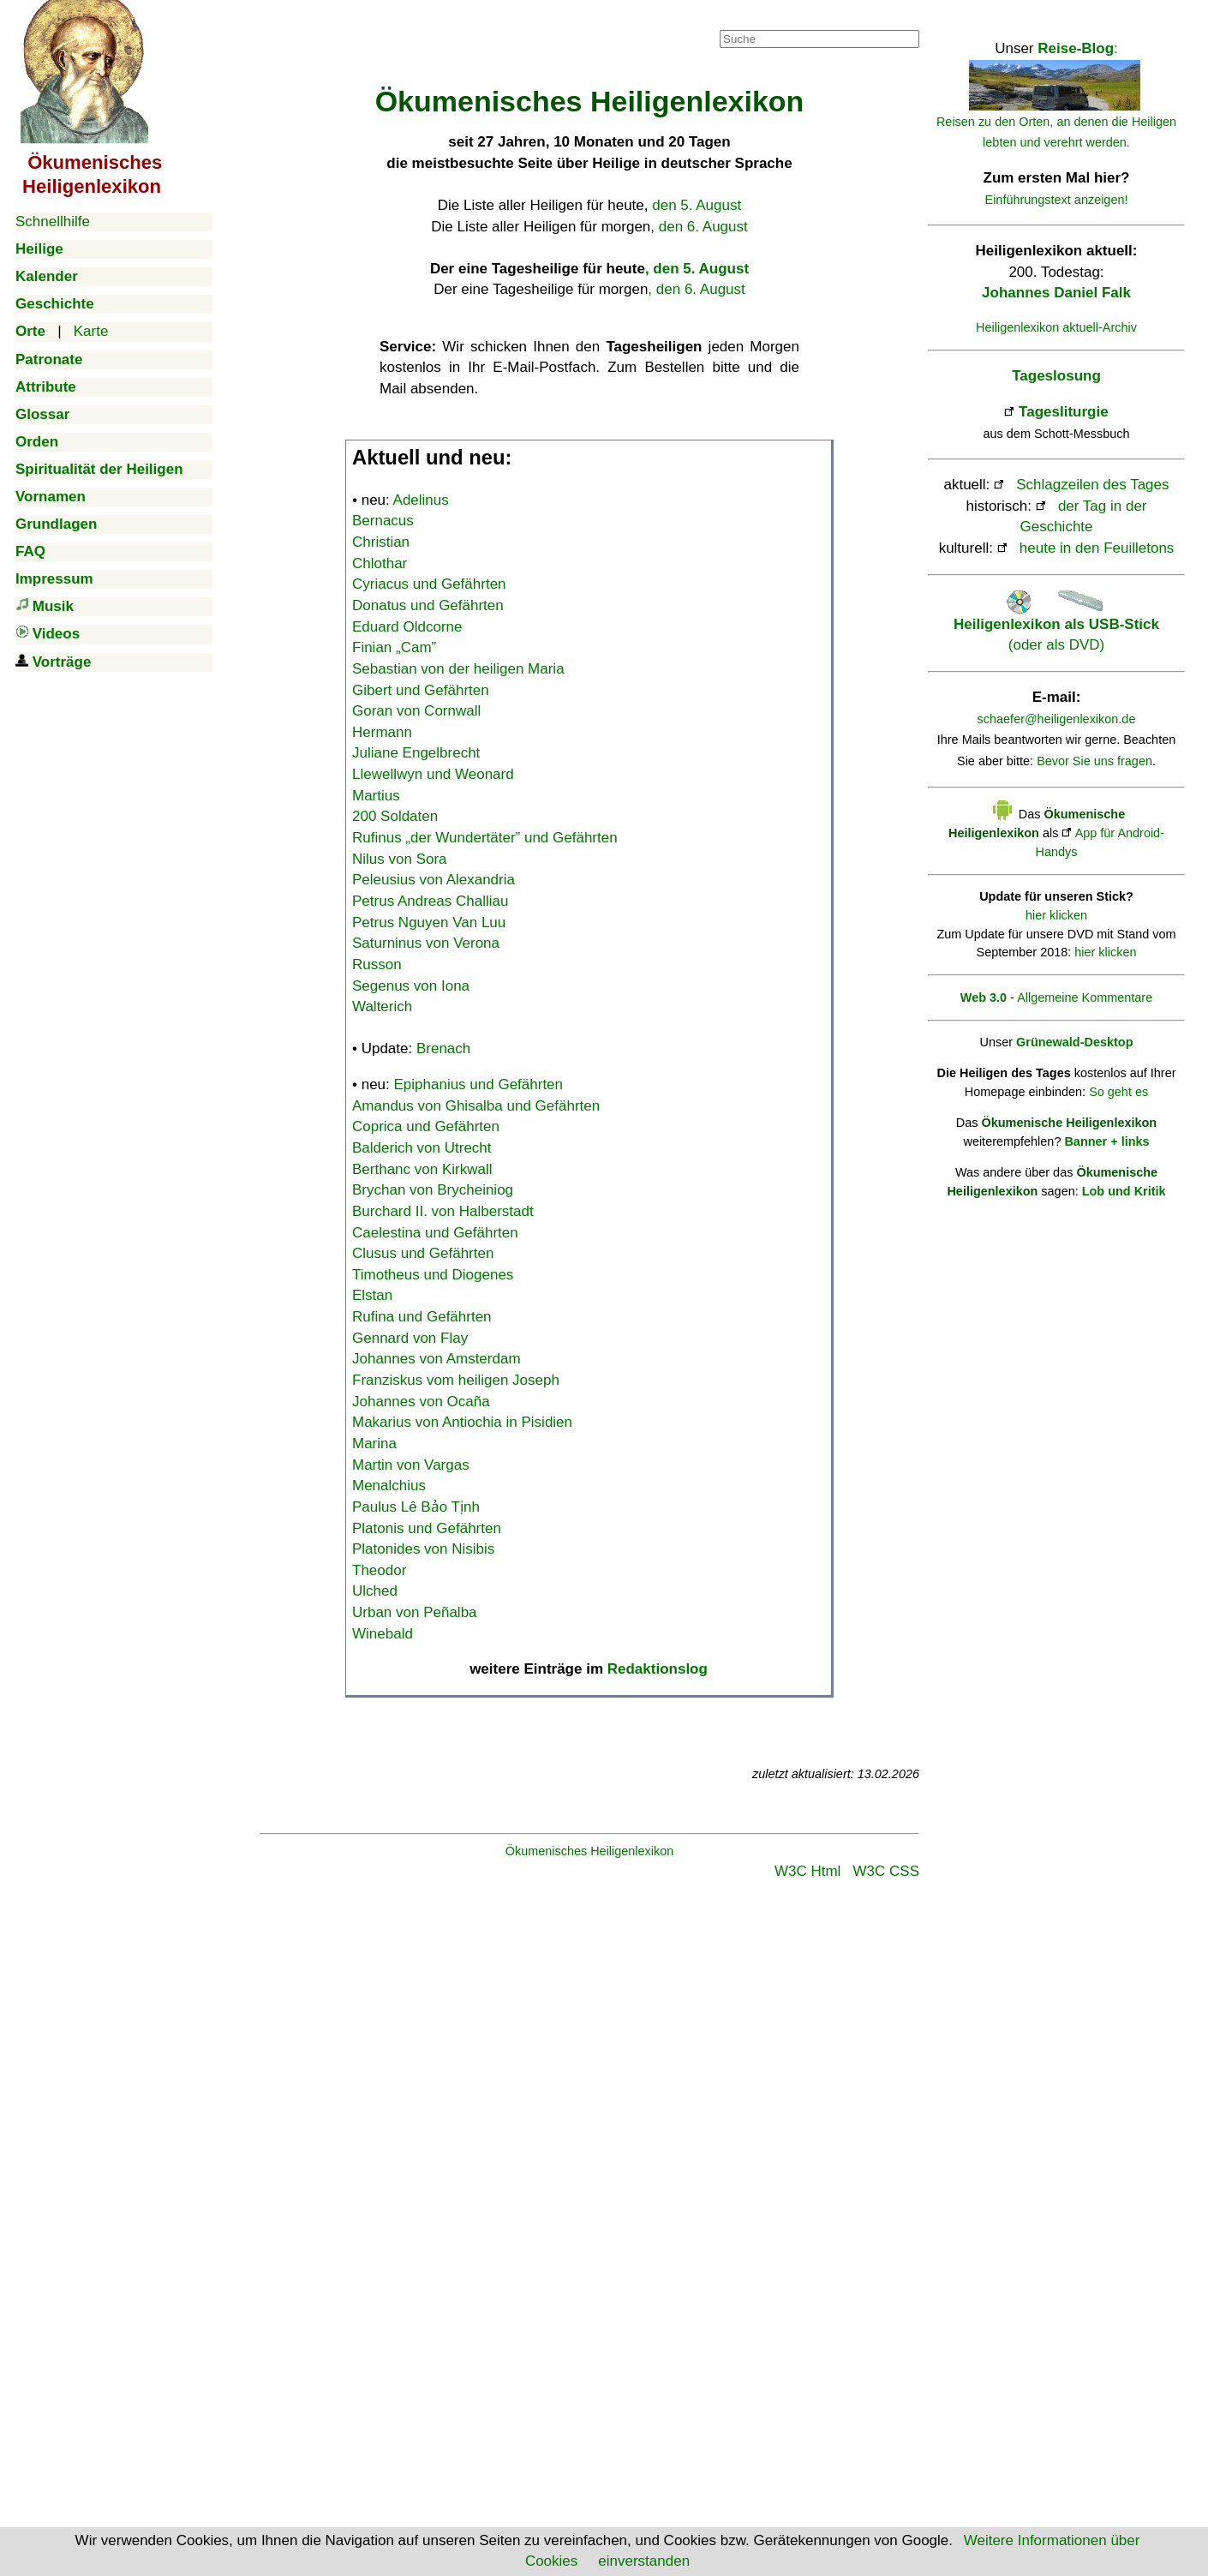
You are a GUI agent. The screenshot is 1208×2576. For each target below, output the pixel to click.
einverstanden (644, 2561)
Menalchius (389, 1485)
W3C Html (807, 1871)
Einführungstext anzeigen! (1056, 200)
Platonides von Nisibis (423, 1549)
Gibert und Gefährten (420, 690)
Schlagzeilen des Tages (1092, 484)
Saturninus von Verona (425, 943)
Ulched (375, 1591)
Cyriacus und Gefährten (429, 584)
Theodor (379, 1570)
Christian (381, 542)
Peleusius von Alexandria (433, 880)
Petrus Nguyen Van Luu (428, 922)
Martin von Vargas (410, 1465)
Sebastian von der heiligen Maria (458, 669)
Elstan (372, 1295)
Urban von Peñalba (414, 1612)
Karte (91, 331)
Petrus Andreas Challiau (430, 901)
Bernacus (383, 520)
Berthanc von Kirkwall (422, 1169)
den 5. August (696, 205)
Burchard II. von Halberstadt (443, 1211)
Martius (376, 796)
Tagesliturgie (1064, 412)
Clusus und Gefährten (422, 1253)
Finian (394, 647)
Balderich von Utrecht (422, 1148)
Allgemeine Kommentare (1084, 997)
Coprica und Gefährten (425, 1126)
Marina (374, 1443)
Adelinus (421, 500)
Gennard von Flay (410, 1338)
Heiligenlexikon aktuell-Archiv (1056, 327)
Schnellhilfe (52, 221)
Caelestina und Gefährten (435, 1233)
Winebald (382, 1634)
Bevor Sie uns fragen (1094, 761)
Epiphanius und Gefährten (479, 1084)
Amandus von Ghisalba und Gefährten (476, 1106)
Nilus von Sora (399, 859)
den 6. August (703, 227)
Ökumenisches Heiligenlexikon (589, 1851)
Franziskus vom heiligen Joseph (455, 1380)
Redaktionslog (657, 1669)
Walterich (382, 1006)
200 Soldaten (395, 816)
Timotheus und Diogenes (432, 1275)
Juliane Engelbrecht (416, 753)
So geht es (1118, 1092)
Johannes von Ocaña (421, 1401)
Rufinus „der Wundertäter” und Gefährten (485, 838)
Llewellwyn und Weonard (433, 774)
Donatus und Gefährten (428, 605)
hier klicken (1056, 915)
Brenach (443, 1048)
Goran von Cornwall (416, 711)
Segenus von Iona (410, 986)
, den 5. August (697, 269)
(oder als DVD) (1056, 624)
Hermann (382, 732)
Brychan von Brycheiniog (432, 1190)
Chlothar (379, 563)
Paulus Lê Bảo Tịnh (416, 1507)
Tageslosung (1056, 376)
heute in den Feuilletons (1097, 548)
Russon (377, 964)
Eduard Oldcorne (407, 627)
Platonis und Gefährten (426, 1528)
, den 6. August (696, 289)
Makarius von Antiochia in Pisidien (462, 1422)
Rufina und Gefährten (422, 1317)
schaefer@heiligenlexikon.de (1057, 719)
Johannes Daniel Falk (1056, 293)
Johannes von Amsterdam (436, 1359)
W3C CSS (886, 1871)
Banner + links (1106, 1141)
